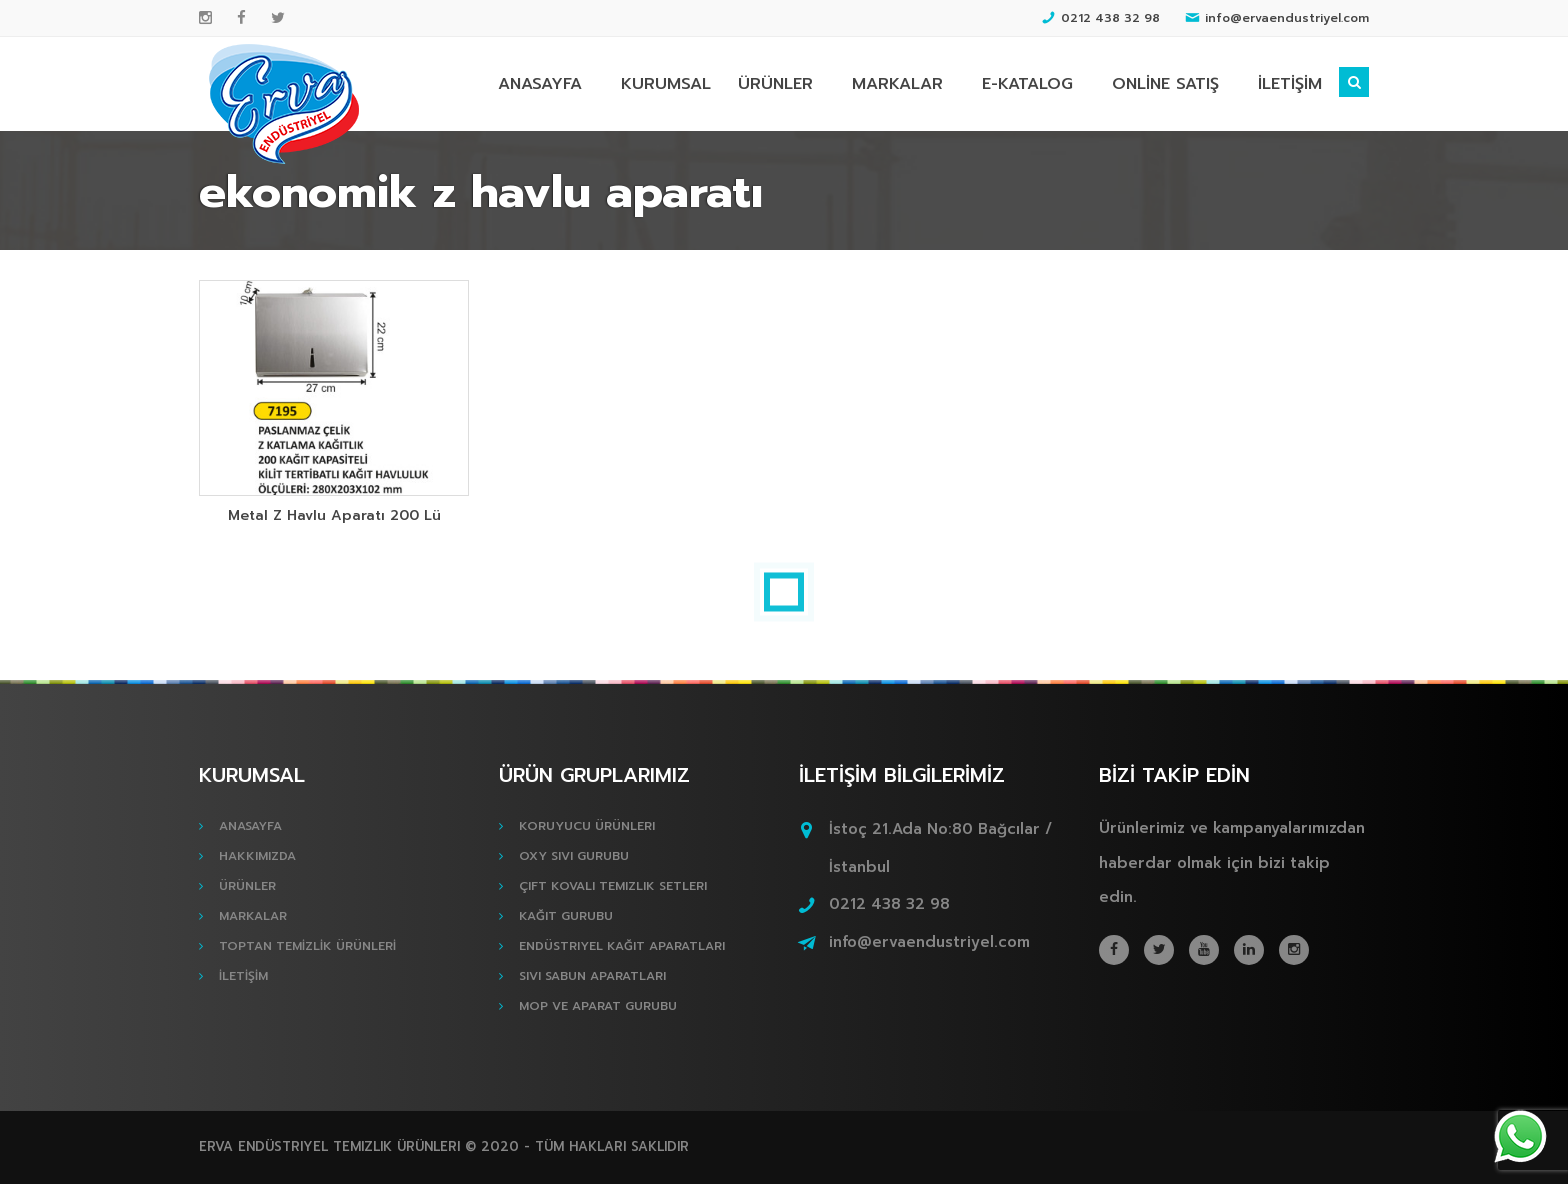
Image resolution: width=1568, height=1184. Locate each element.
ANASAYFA (540, 84)
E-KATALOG (1027, 84)
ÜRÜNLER (775, 84)
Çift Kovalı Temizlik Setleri (613, 886)
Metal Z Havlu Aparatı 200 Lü (334, 515)
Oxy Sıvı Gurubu (574, 856)
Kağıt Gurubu (566, 916)
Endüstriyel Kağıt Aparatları (622, 946)
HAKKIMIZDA (257, 856)
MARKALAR (897, 84)
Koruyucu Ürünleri (587, 826)
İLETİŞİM (1290, 84)
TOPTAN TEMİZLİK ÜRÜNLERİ (307, 946)
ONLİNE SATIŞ (1165, 84)
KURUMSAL (666, 84)
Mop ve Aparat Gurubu (598, 1006)
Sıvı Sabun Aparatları (592, 976)
